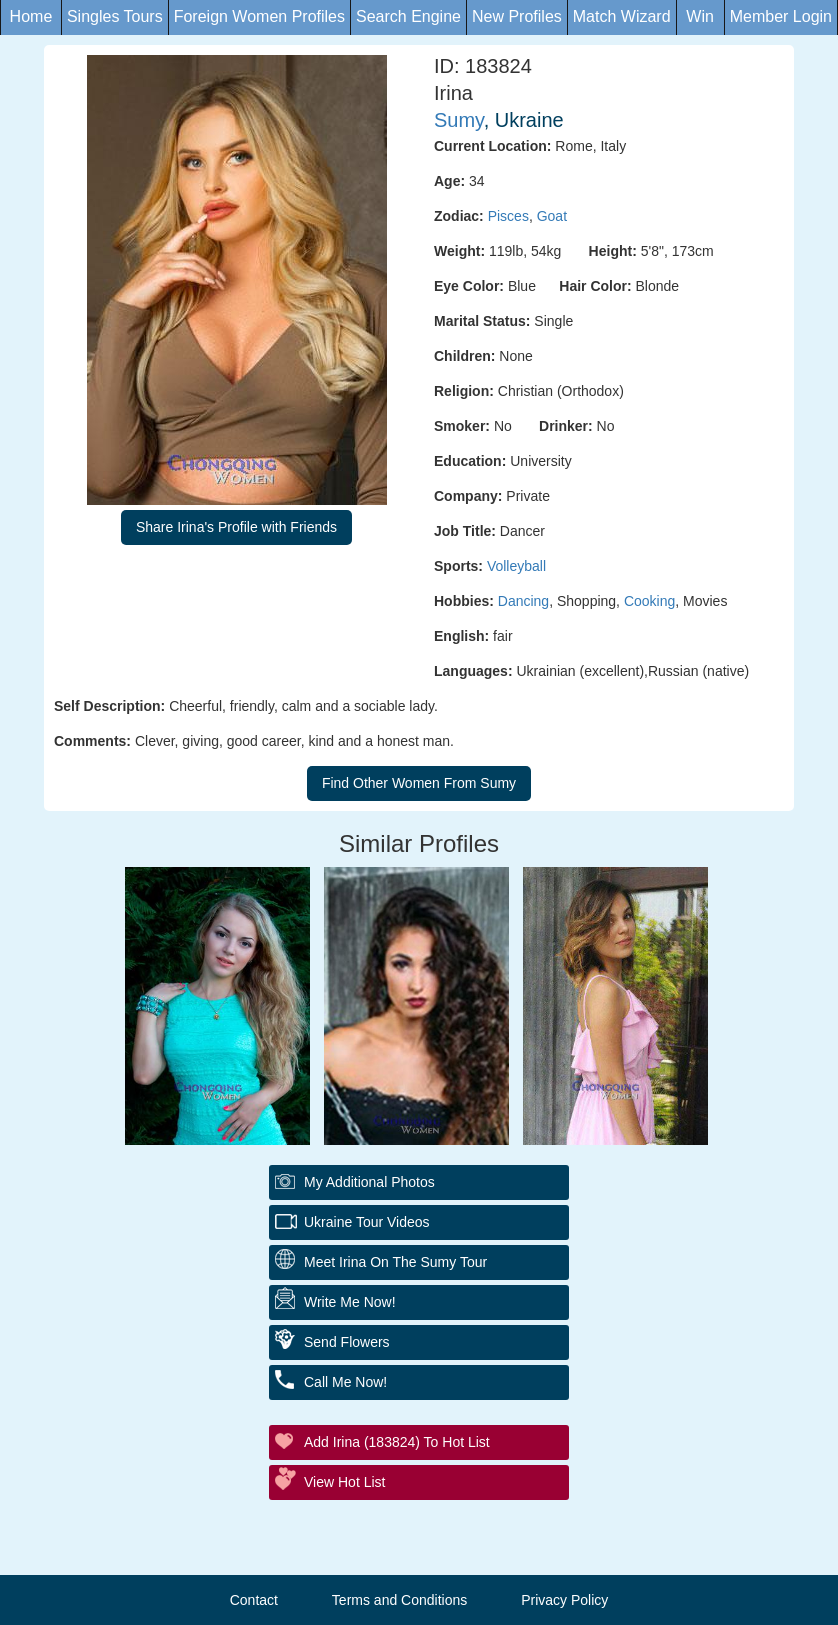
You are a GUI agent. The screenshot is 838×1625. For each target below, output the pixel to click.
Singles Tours (115, 16)
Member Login (781, 16)
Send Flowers (347, 1342)
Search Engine (408, 16)
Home (31, 16)
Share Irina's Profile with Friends (236, 527)
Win (700, 16)
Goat (552, 216)
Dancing (523, 601)
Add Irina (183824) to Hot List (397, 1442)
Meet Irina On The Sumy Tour (395, 1262)
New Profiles (517, 16)
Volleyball (516, 566)
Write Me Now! (350, 1302)
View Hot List (344, 1482)
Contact (254, 1600)
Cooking (649, 601)
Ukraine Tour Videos (367, 1222)
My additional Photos (369, 1182)
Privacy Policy (564, 1600)
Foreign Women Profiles (259, 16)
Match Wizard (622, 16)
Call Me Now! (345, 1382)
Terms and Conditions (399, 1600)
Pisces (508, 216)
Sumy (459, 120)
